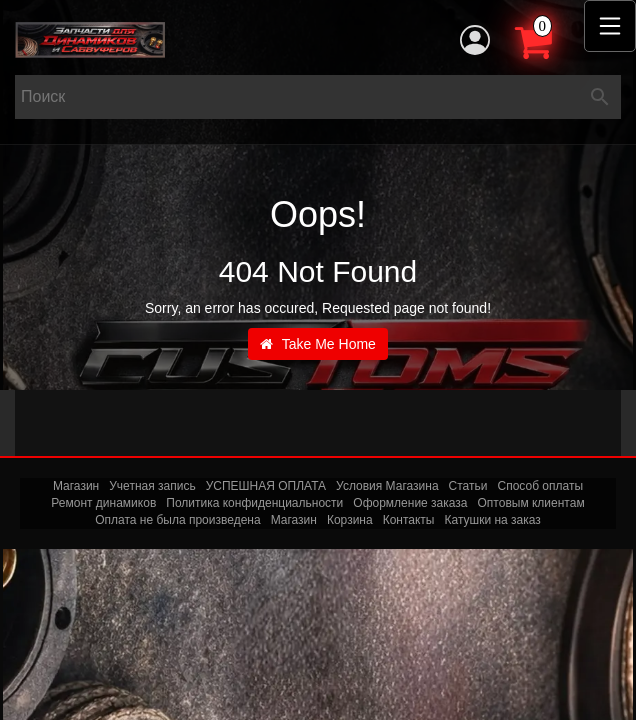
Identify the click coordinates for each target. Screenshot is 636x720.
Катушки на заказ (492, 520)
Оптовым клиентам (531, 503)
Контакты (409, 520)
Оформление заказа (410, 503)
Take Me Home (318, 344)
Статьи (468, 486)
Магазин (76, 486)
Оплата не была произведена (177, 520)
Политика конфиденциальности (254, 503)
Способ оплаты (540, 486)
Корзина (350, 520)
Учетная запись (152, 486)
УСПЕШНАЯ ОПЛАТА (266, 486)
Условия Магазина (387, 486)
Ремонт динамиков (103, 503)
